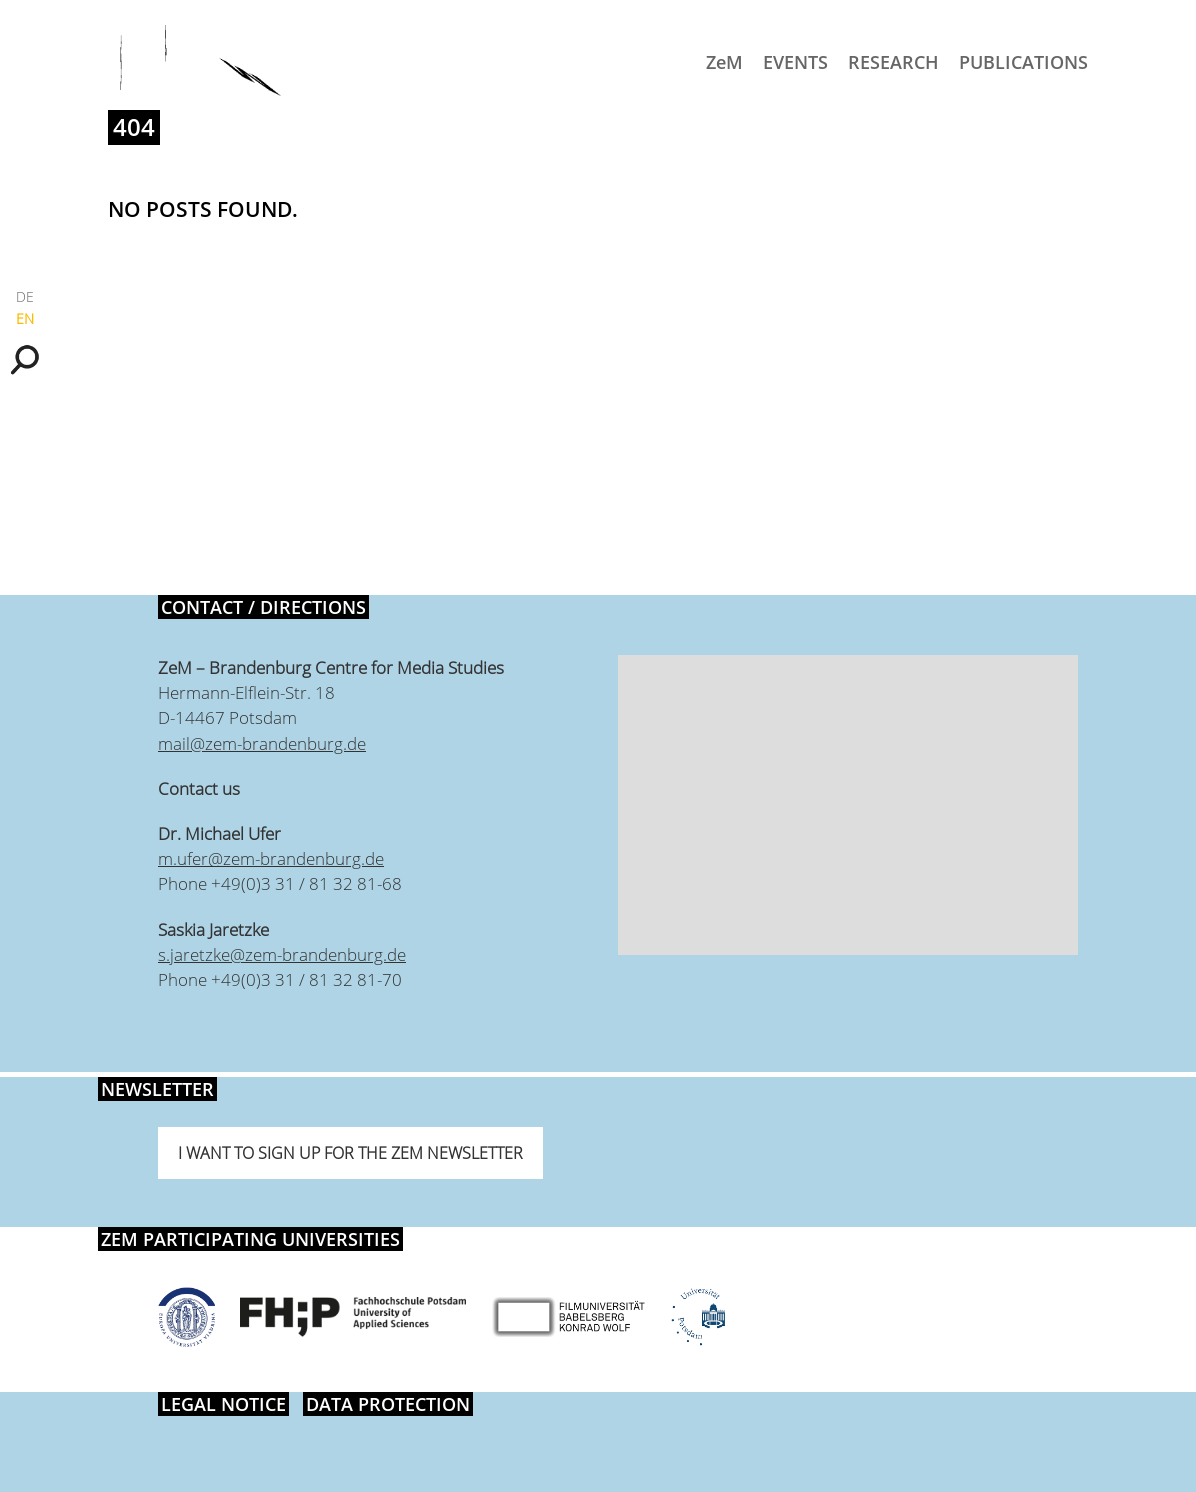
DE (25, 296)
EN (25, 318)
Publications (1023, 62)
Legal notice (223, 1404)
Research (893, 62)
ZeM (724, 62)
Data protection (388, 1404)
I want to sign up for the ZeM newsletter (350, 1153)
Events (795, 62)
